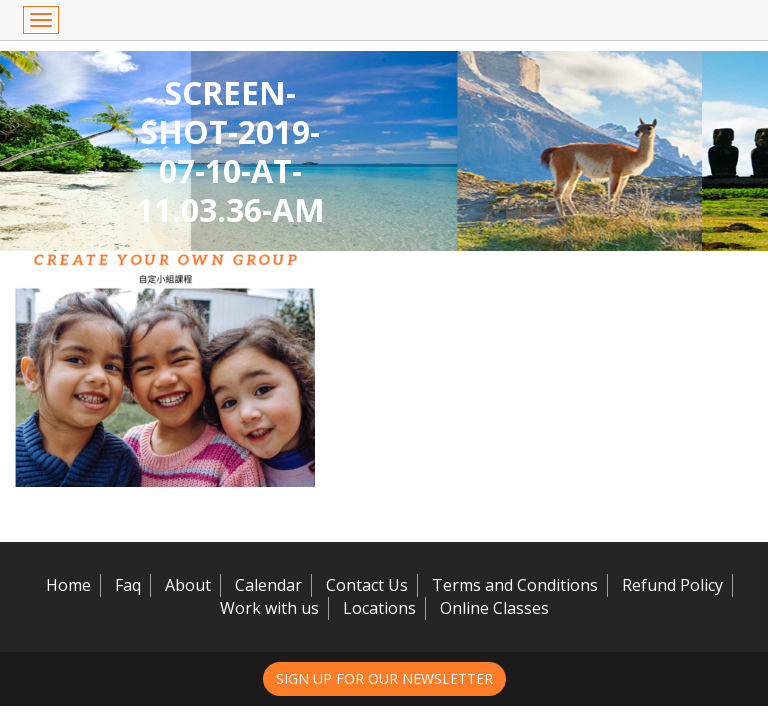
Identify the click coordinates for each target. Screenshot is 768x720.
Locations (379, 608)
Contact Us (367, 585)
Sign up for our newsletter (384, 678)
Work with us (269, 608)
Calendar (268, 585)
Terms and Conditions (515, 585)
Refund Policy (672, 585)
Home (68, 585)
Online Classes (494, 608)
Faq (128, 585)
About (188, 585)
